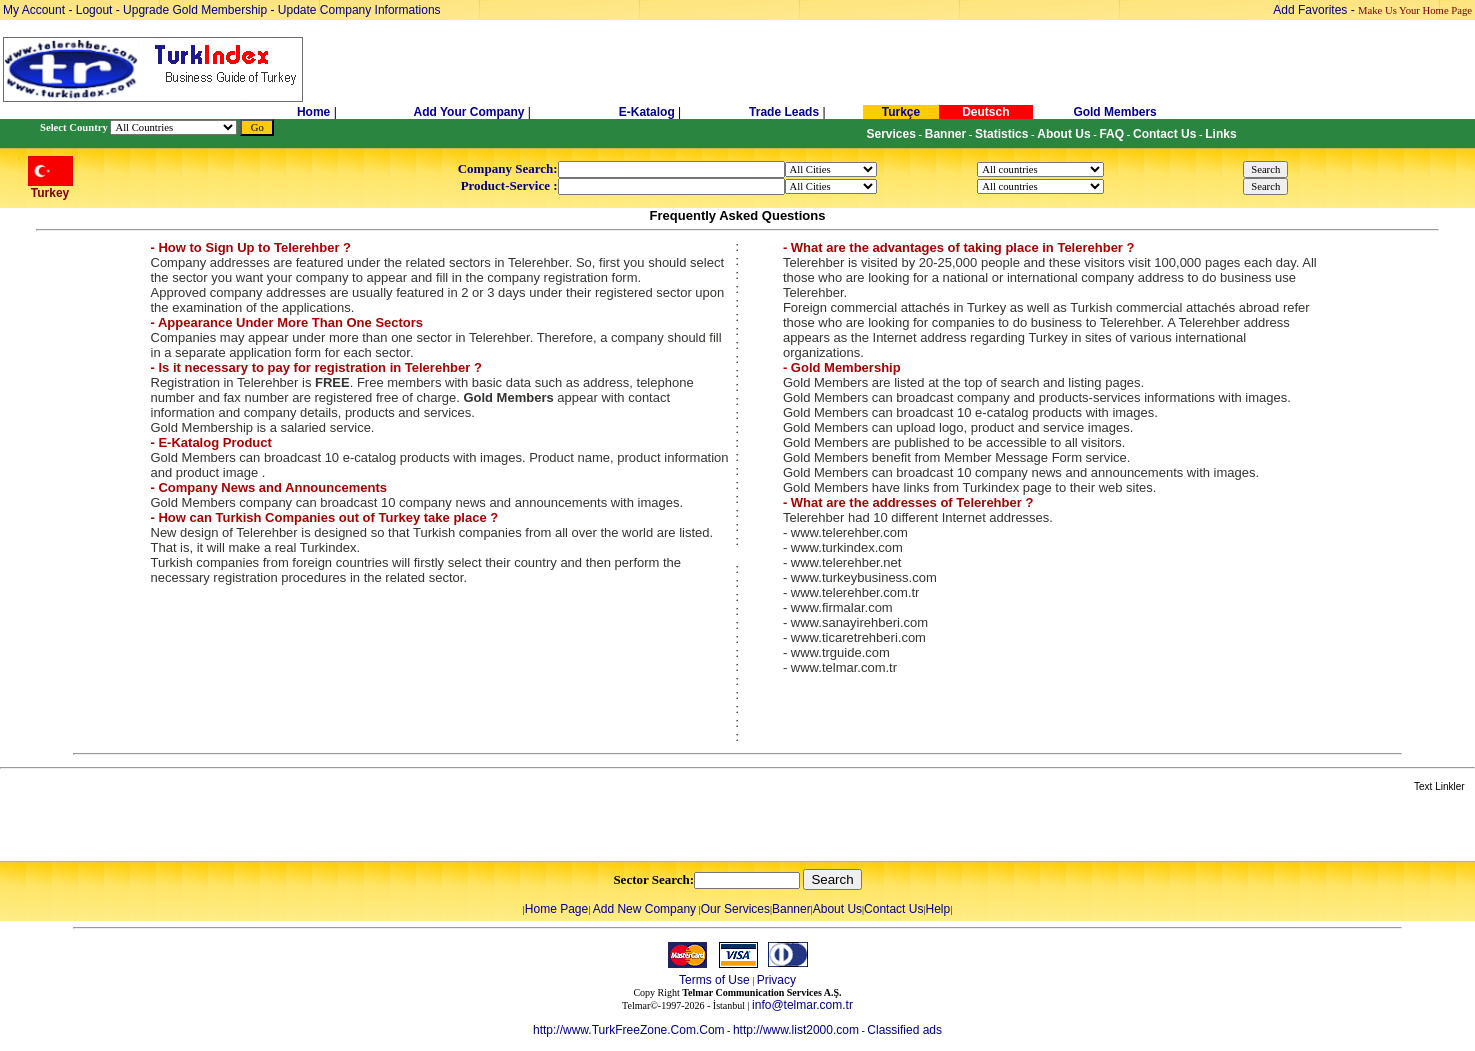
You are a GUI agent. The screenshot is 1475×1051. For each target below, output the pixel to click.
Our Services (735, 909)
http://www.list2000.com (796, 1030)
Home (315, 112)
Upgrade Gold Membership (196, 10)
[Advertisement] (237, 828)
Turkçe (901, 112)
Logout (94, 10)
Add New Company (644, 909)
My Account (35, 10)
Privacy (776, 980)
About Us (837, 909)
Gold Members (1114, 112)
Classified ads (904, 1030)
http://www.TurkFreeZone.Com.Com (629, 1030)
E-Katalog (647, 112)
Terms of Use (714, 980)
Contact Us (893, 909)
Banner (791, 909)
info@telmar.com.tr (802, 1005)
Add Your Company (471, 112)
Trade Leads (784, 112)
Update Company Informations (359, 10)
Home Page (556, 909)
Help (937, 909)
